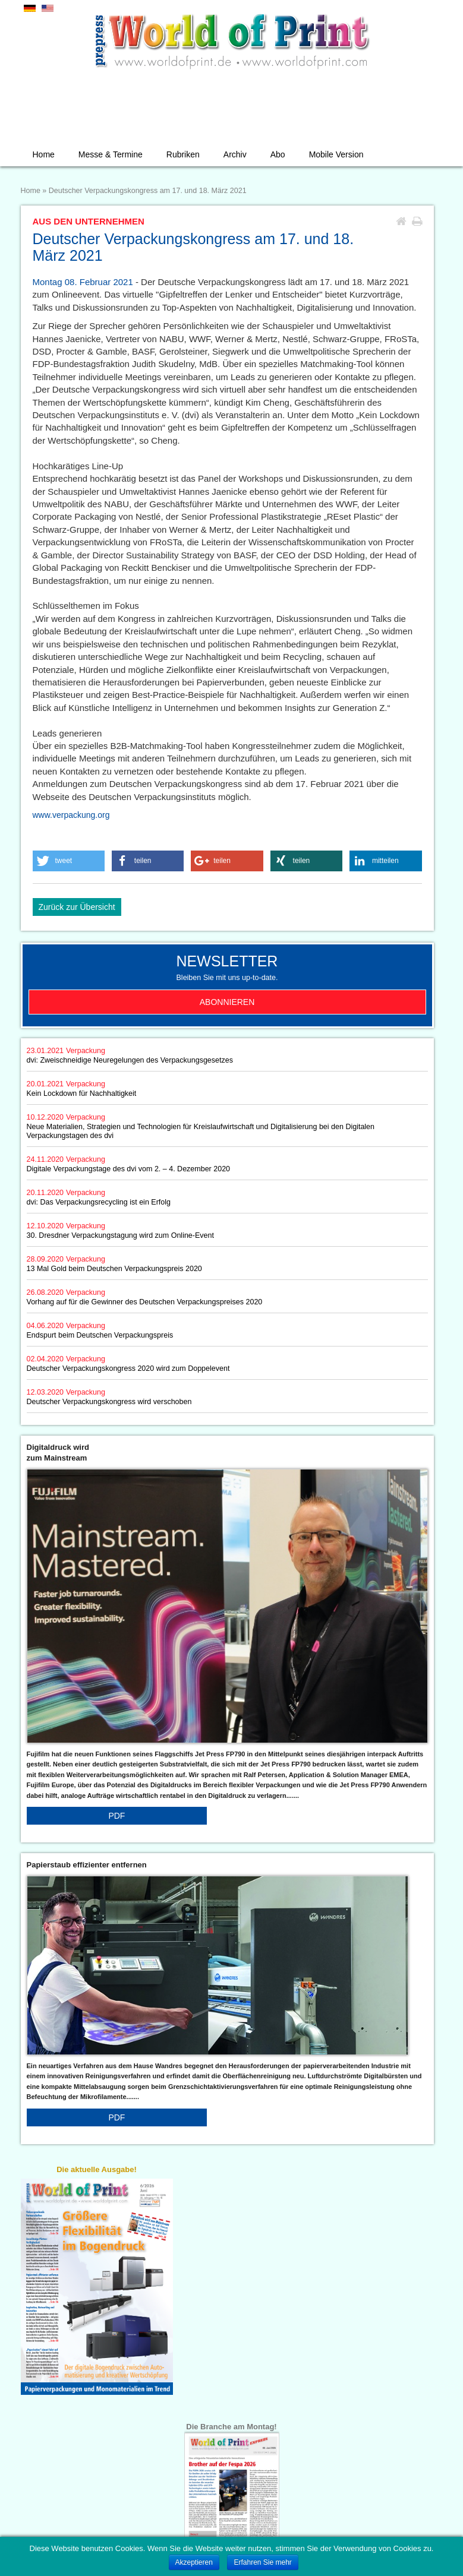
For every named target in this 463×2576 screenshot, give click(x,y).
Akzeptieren (194, 2562)
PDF (116, 1815)
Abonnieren (227, 1002)
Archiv (235, 154)
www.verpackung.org (71, 815)
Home (44, 154)
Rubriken (183, 154)
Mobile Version (336, 154)
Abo (277, 154)
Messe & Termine (110, 154)
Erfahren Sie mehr (262, 2562)
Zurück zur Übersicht (77, 907)
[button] (69, 861)
